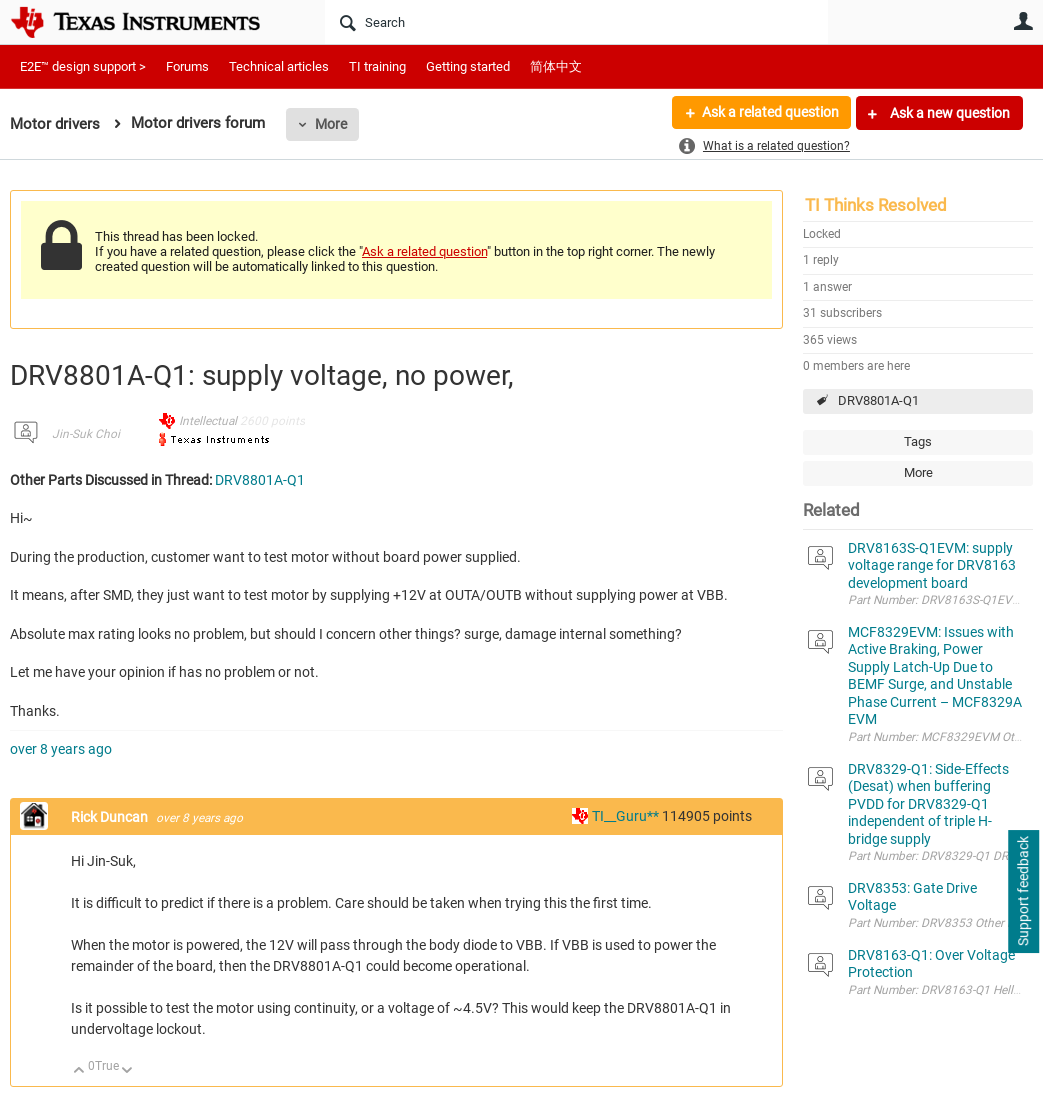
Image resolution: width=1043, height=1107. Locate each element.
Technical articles (279, 66)
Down (127, 1071)
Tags (918, 441)
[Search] (576, 22)
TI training (377, 66)
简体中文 (556, 66)
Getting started (468, 66)
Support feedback (1023, 892)
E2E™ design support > (83, 66)
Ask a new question (948, 113)
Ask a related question (769, 113)
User (1023, 21)
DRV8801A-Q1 (878, 400)
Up (79, 1071)
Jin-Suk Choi (86, 434)
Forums (187, 66)
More (331, 124)
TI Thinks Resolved (876, 205)
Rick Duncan (111, 817)
